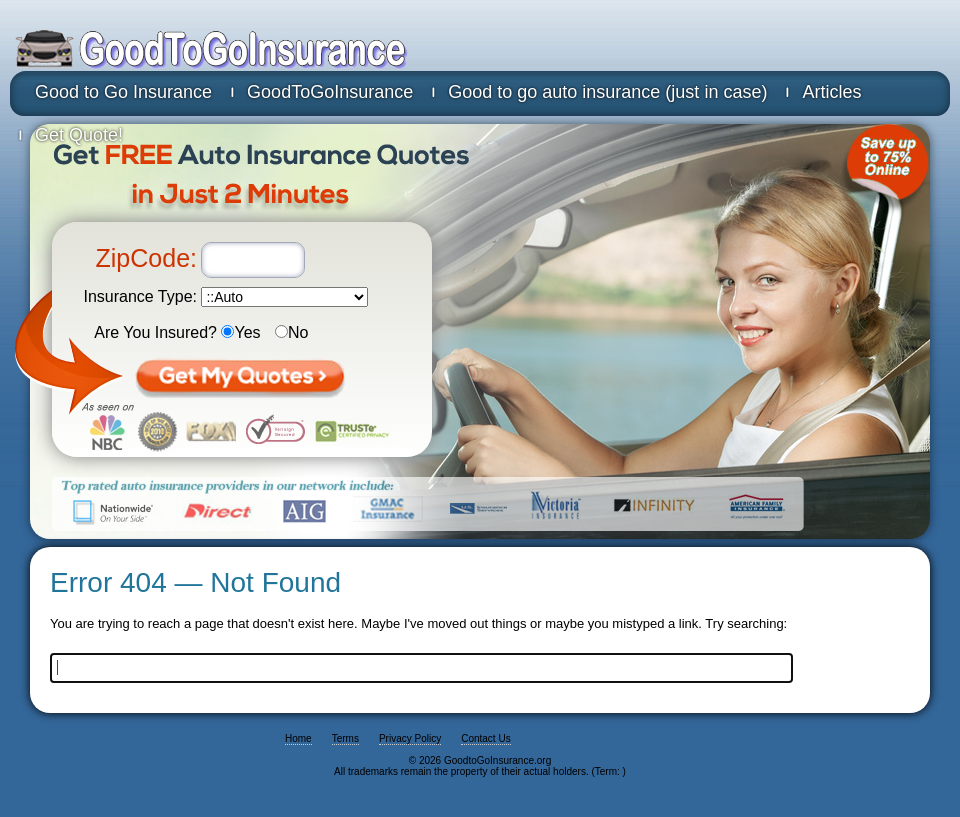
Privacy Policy (410, 738)
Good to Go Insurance (123, 92)
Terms (345, 738)
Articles (831, 92)
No (291, 332)
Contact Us (485, 738)
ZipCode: (146, 258)
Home (298, 738)
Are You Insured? (155, 332)
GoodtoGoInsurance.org (285, 50)
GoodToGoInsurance (330, 92)
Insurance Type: (140, 296)
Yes (240, 332)
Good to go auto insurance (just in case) (607, 92)
